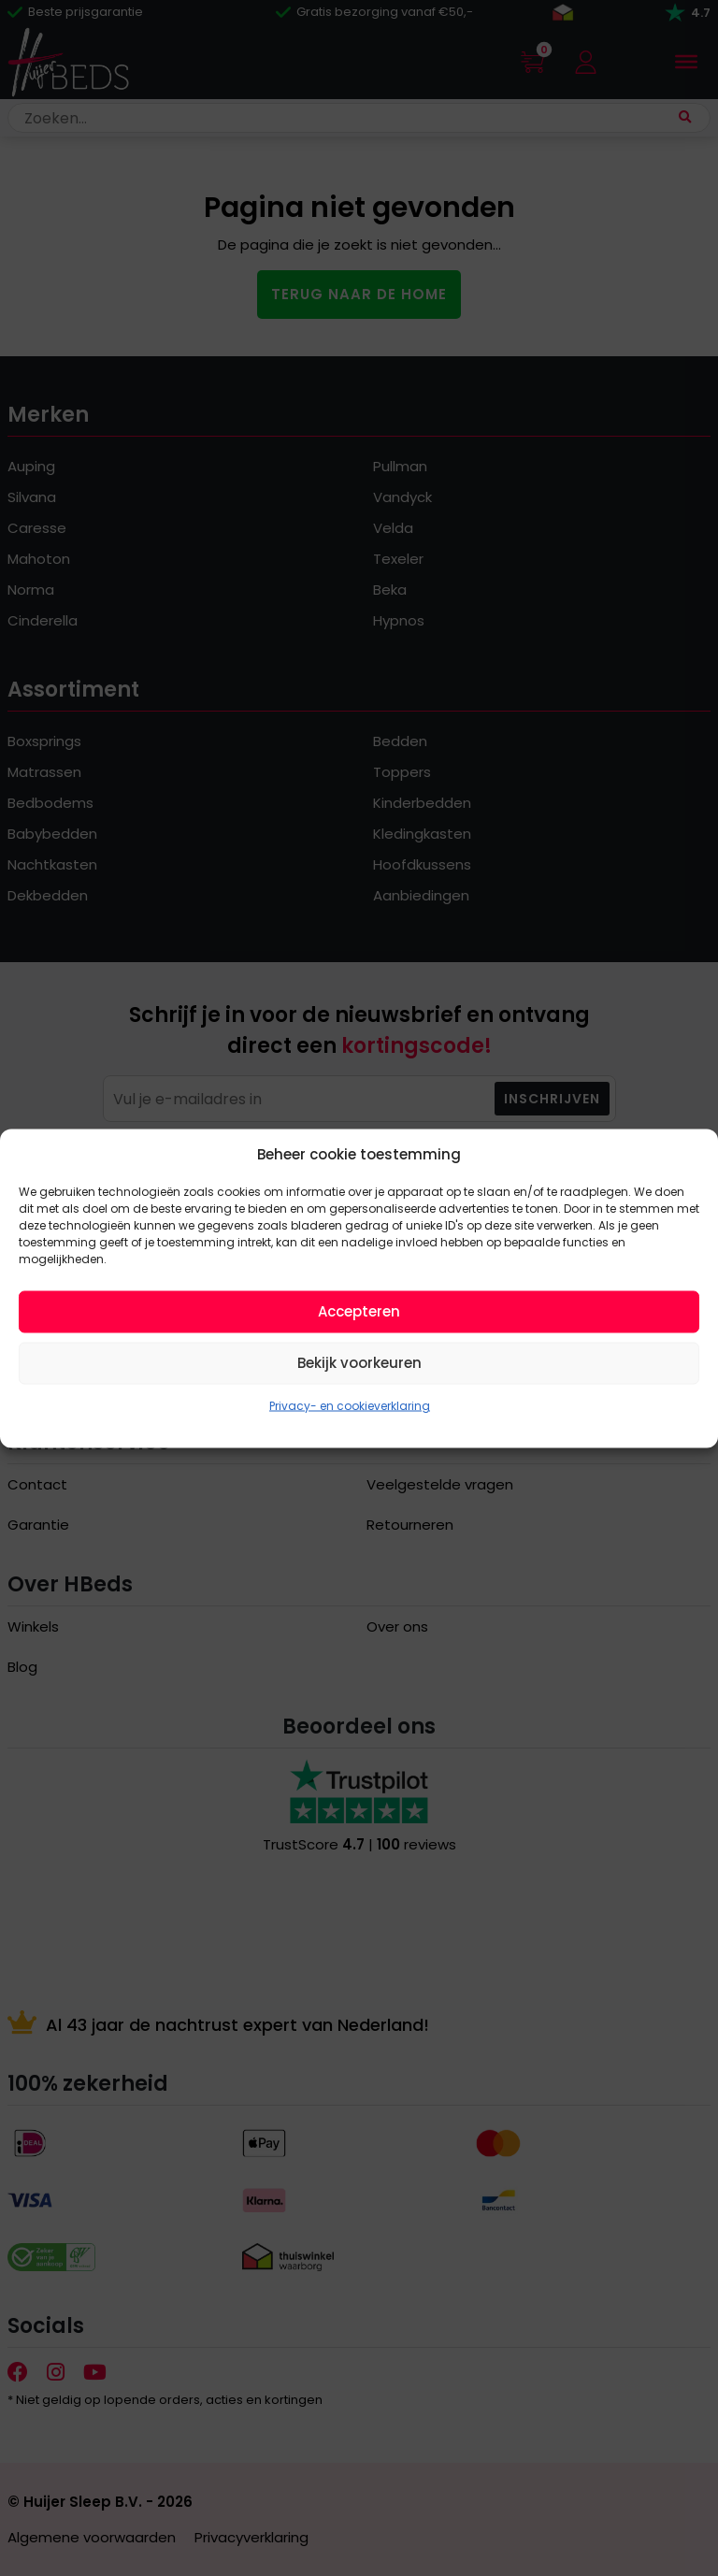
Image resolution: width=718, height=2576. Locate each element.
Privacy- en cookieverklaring (349, 1405)
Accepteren (359, 1311)
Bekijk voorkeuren (359, 1363)
